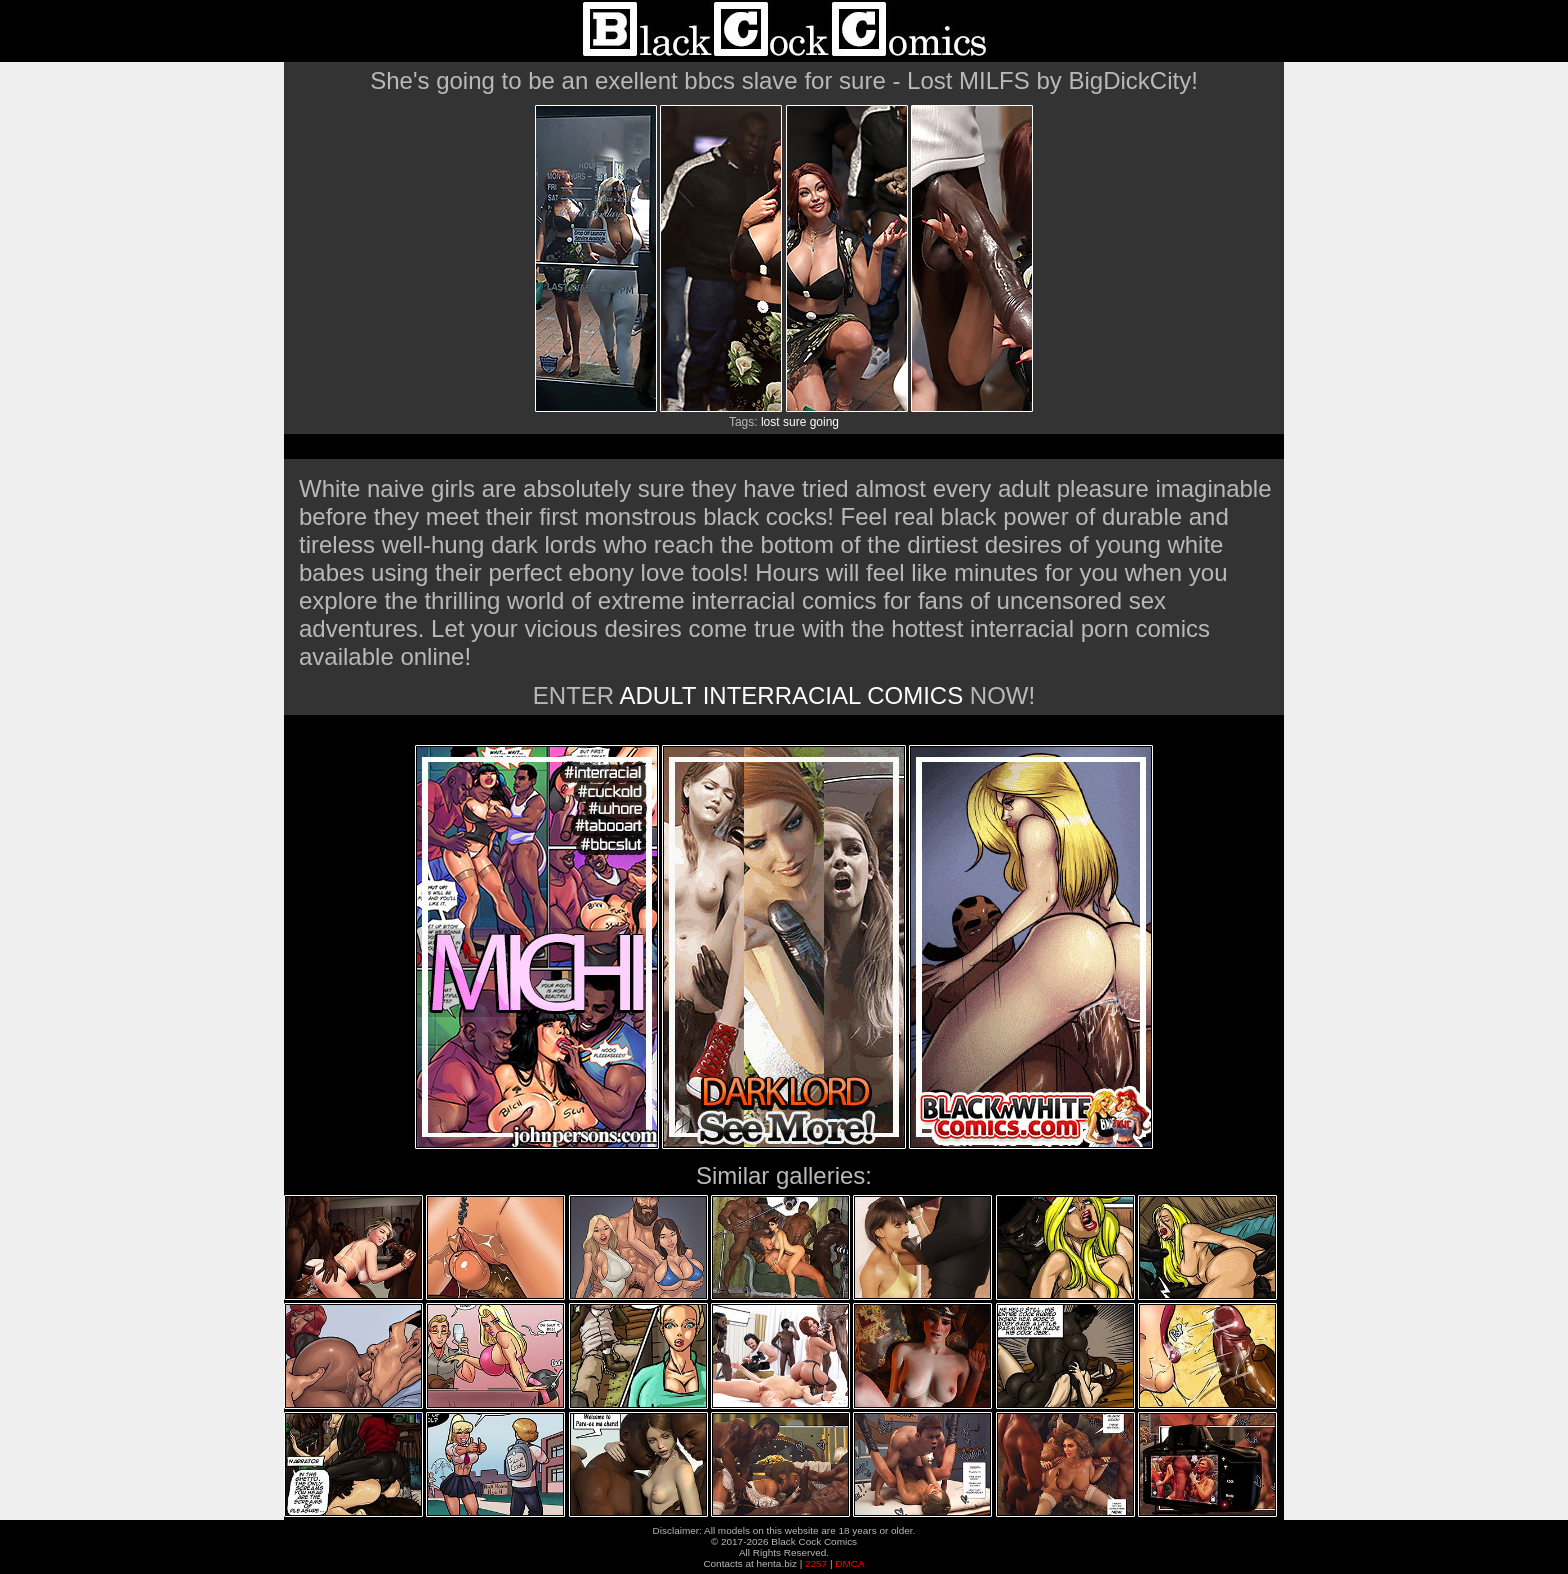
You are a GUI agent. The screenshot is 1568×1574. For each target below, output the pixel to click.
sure (794, 422)
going (824, 422)
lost (770, 422)
